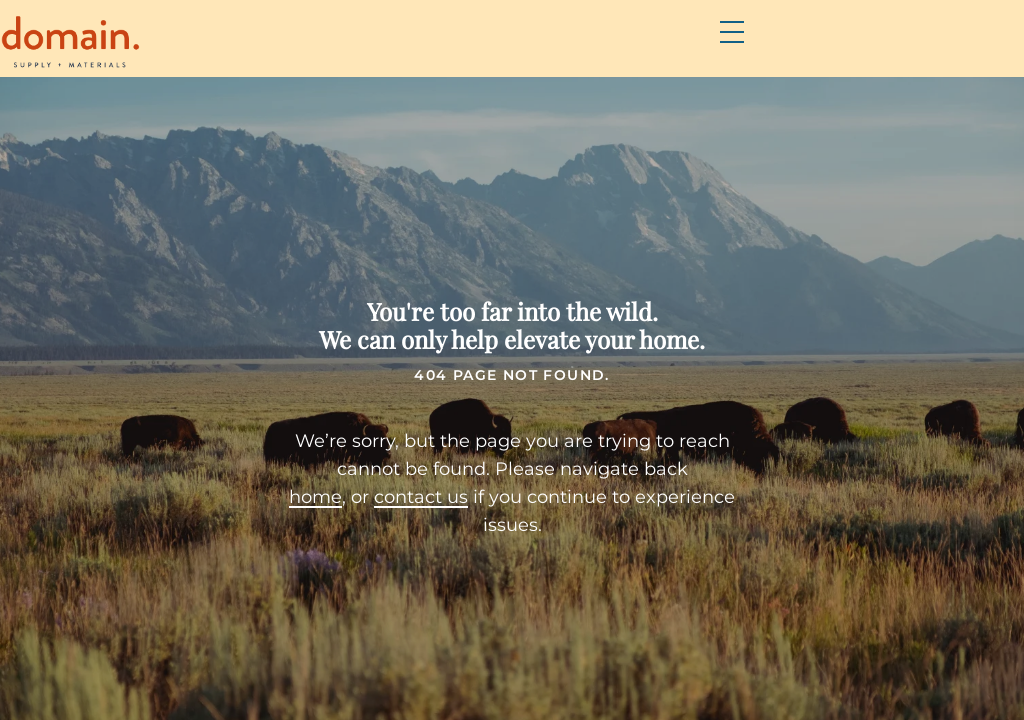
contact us (389, 498)
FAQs (607, 51)
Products (426, 51)
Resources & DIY (726, 51)
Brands (528, 51)
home (283, 498)
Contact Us (876, 51)
